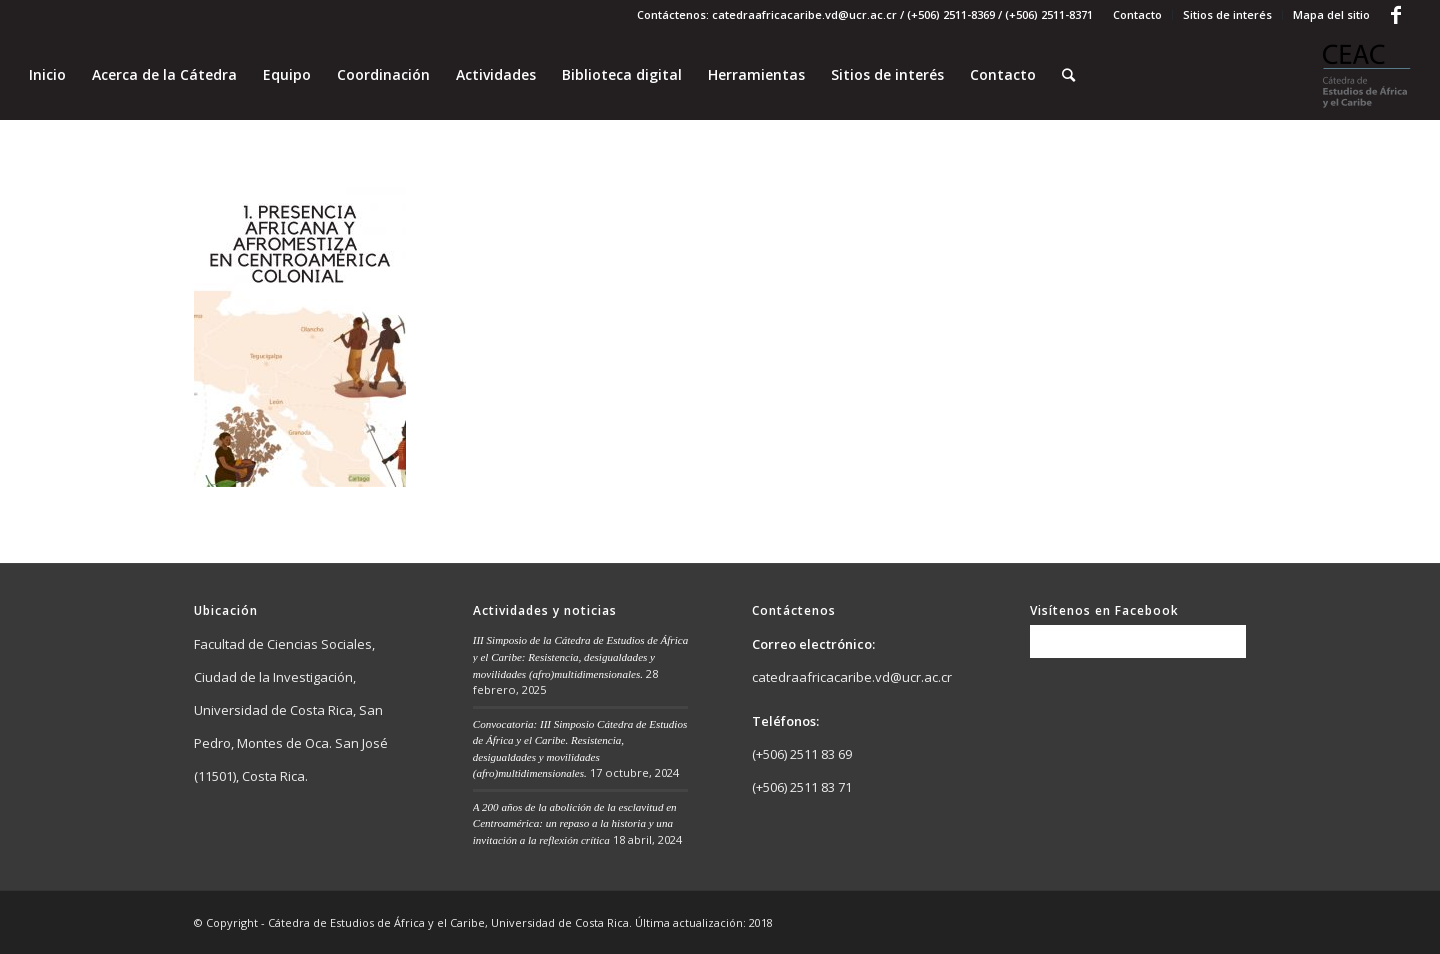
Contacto (1137, 14)
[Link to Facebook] (1396, 15)
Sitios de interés (1227, 14)
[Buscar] (1068, 75)
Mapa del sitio (1331, 14)
